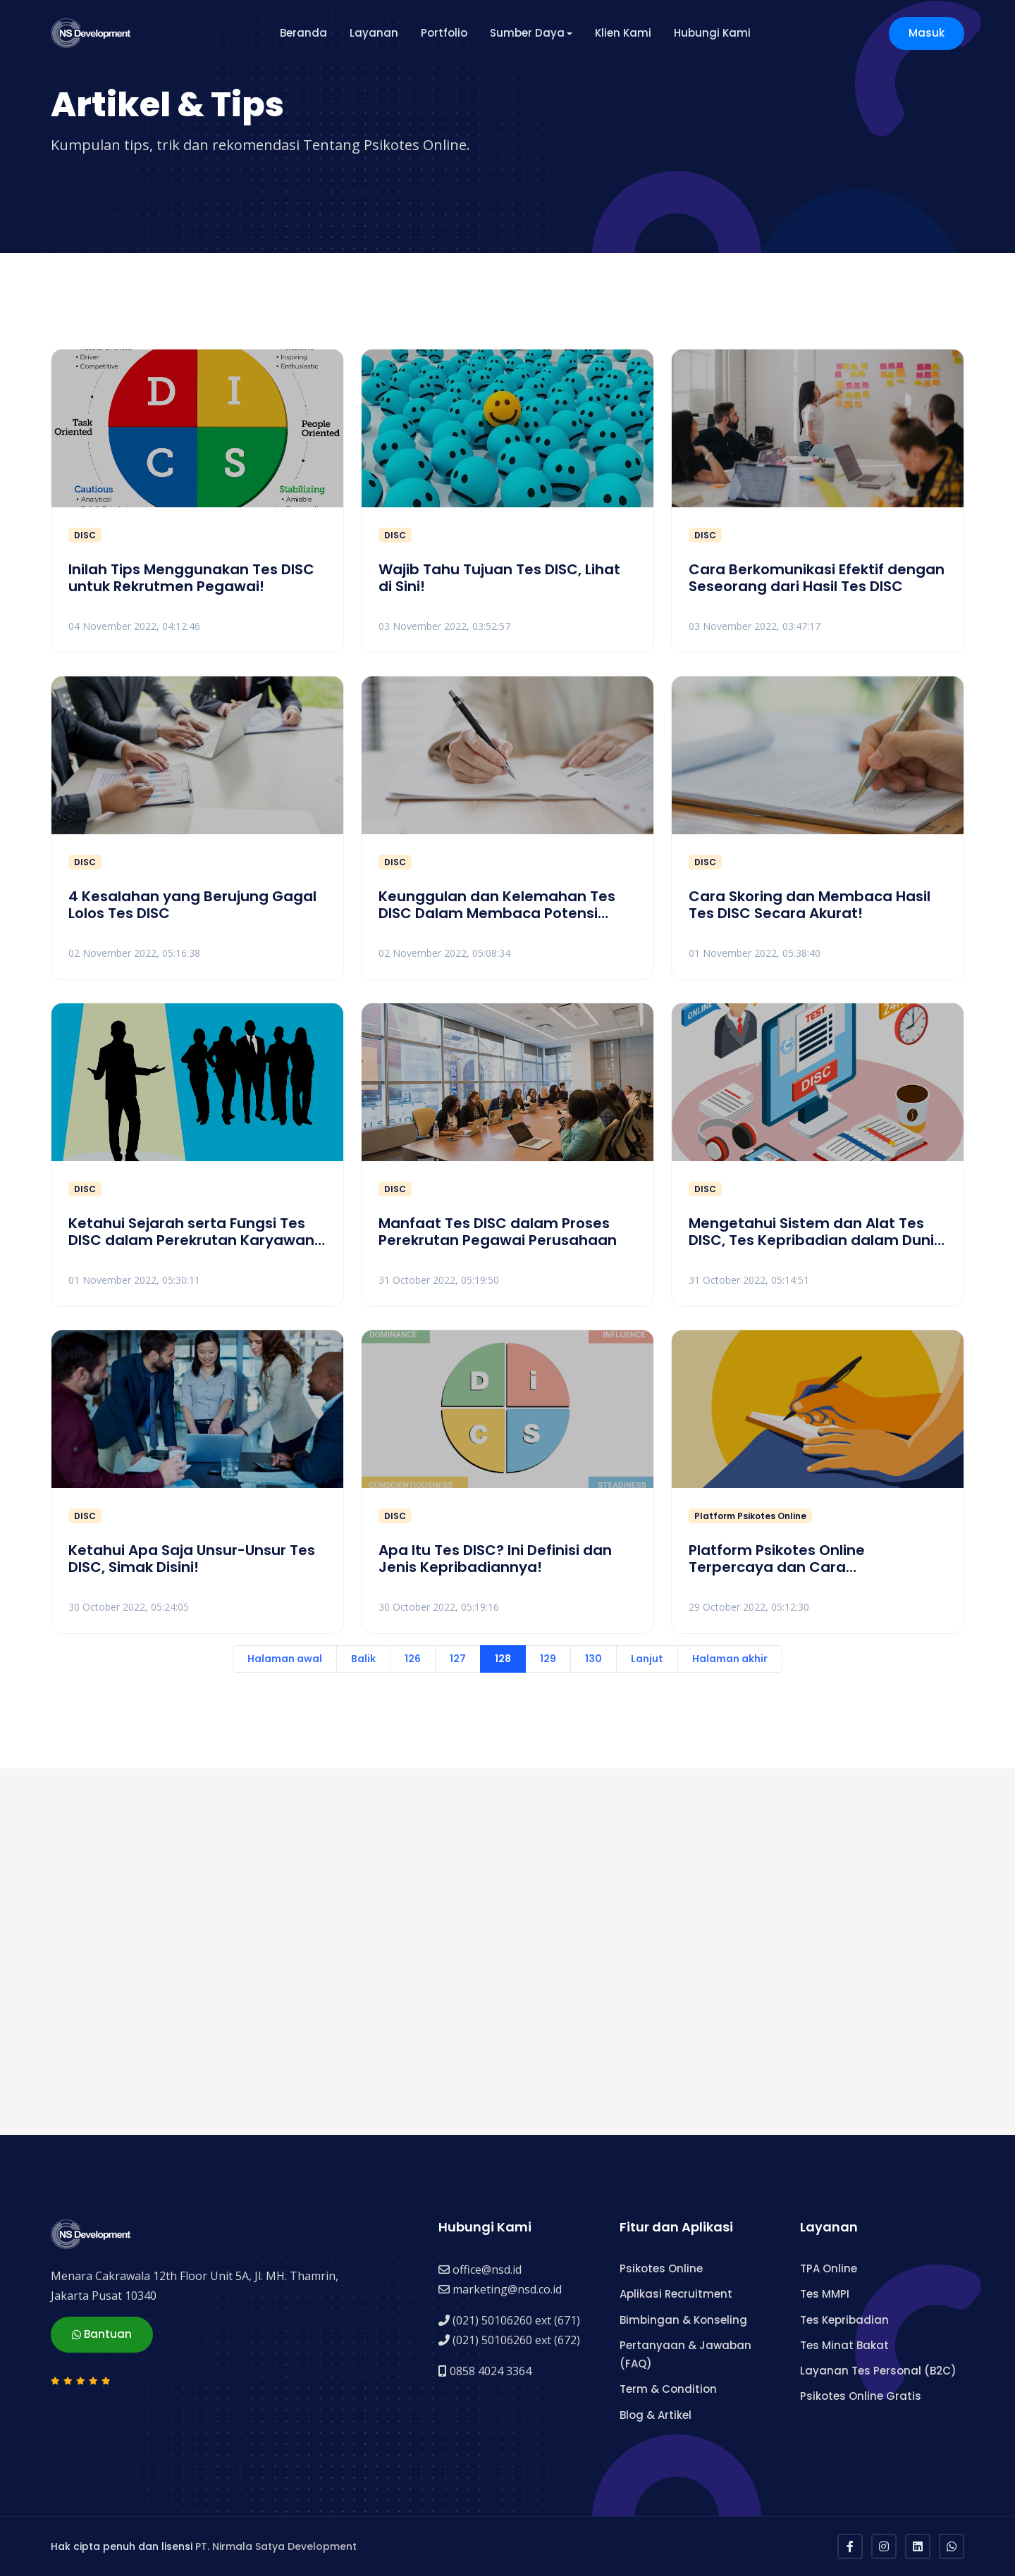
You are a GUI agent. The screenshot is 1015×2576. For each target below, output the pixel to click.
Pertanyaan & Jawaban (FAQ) (685, 2354)
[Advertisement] (474, 1951)
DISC (85, 535)
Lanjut (647, 1659)
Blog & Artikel (655, 2415)
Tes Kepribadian (844, 2319)
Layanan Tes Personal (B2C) (878, 2370)
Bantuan (102, 2335)
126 (413, 1659)
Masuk (927, 32)
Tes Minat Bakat (844, 2345)
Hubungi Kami (712, 32)
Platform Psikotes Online (750, 1516)
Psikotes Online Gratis (860, 2396)
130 (593, 1659)
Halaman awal (284, 1659)
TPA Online (828, 2268)
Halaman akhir (730, 1659)
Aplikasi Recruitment (676, 2293)
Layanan (374, 32)
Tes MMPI (824, 2293)
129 (548, 1659)
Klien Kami (623, 32)
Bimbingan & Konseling (683, 2319)
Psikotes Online (661, 2268)
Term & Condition (668, 2389)
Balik (363, 1659)
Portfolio (444, 32)
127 (458, 1659)
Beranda (303, 32)
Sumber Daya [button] (527, 32)
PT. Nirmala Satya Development (276, 2546)
